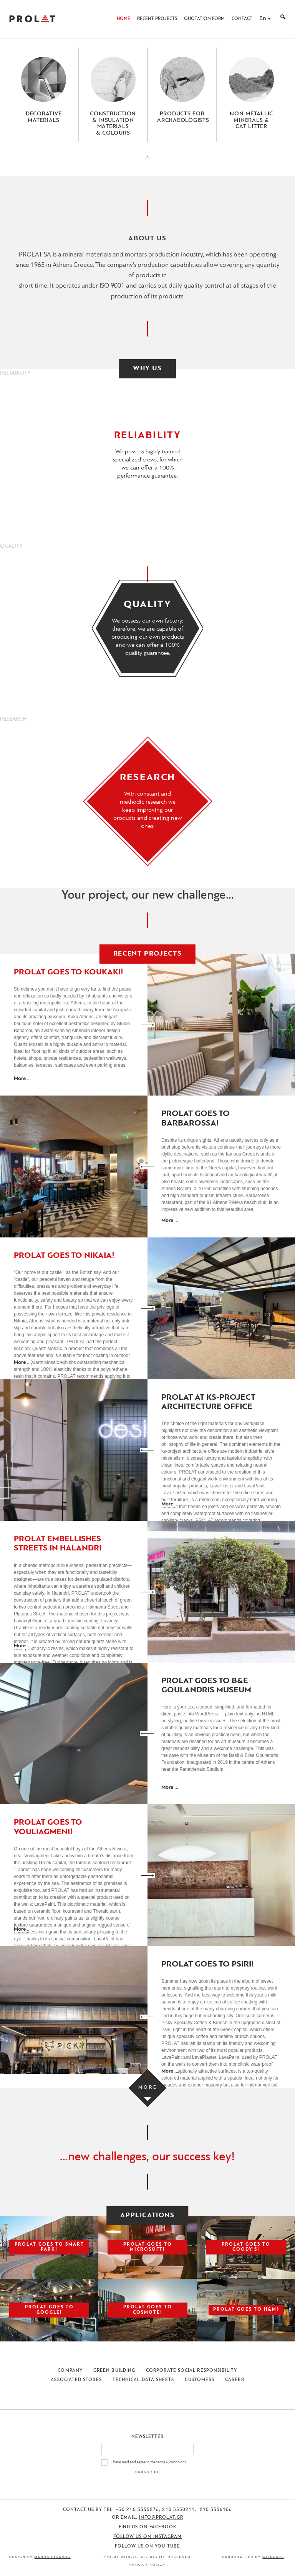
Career (234, 2380)
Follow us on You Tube (147, 2546)
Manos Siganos (53, 2557)
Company (70, 2370)
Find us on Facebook (148, 2527)
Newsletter (147, 2436)
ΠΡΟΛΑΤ (32, 19)
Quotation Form (204, 19)
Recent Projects (157, 19)
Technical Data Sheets (143, 2380)
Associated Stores (76, 2380)
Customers (199, 2380)
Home (123, 19)
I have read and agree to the (148, 2462)
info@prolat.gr (161, 2517)
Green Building (114, 2370)
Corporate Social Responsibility (191, 2370)
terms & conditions (171, 2462)
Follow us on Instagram (147, 2536)
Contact (242, 19)
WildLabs (273, 2557)
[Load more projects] (148, 2088)
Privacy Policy (147, 2564)
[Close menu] (147, 164)
